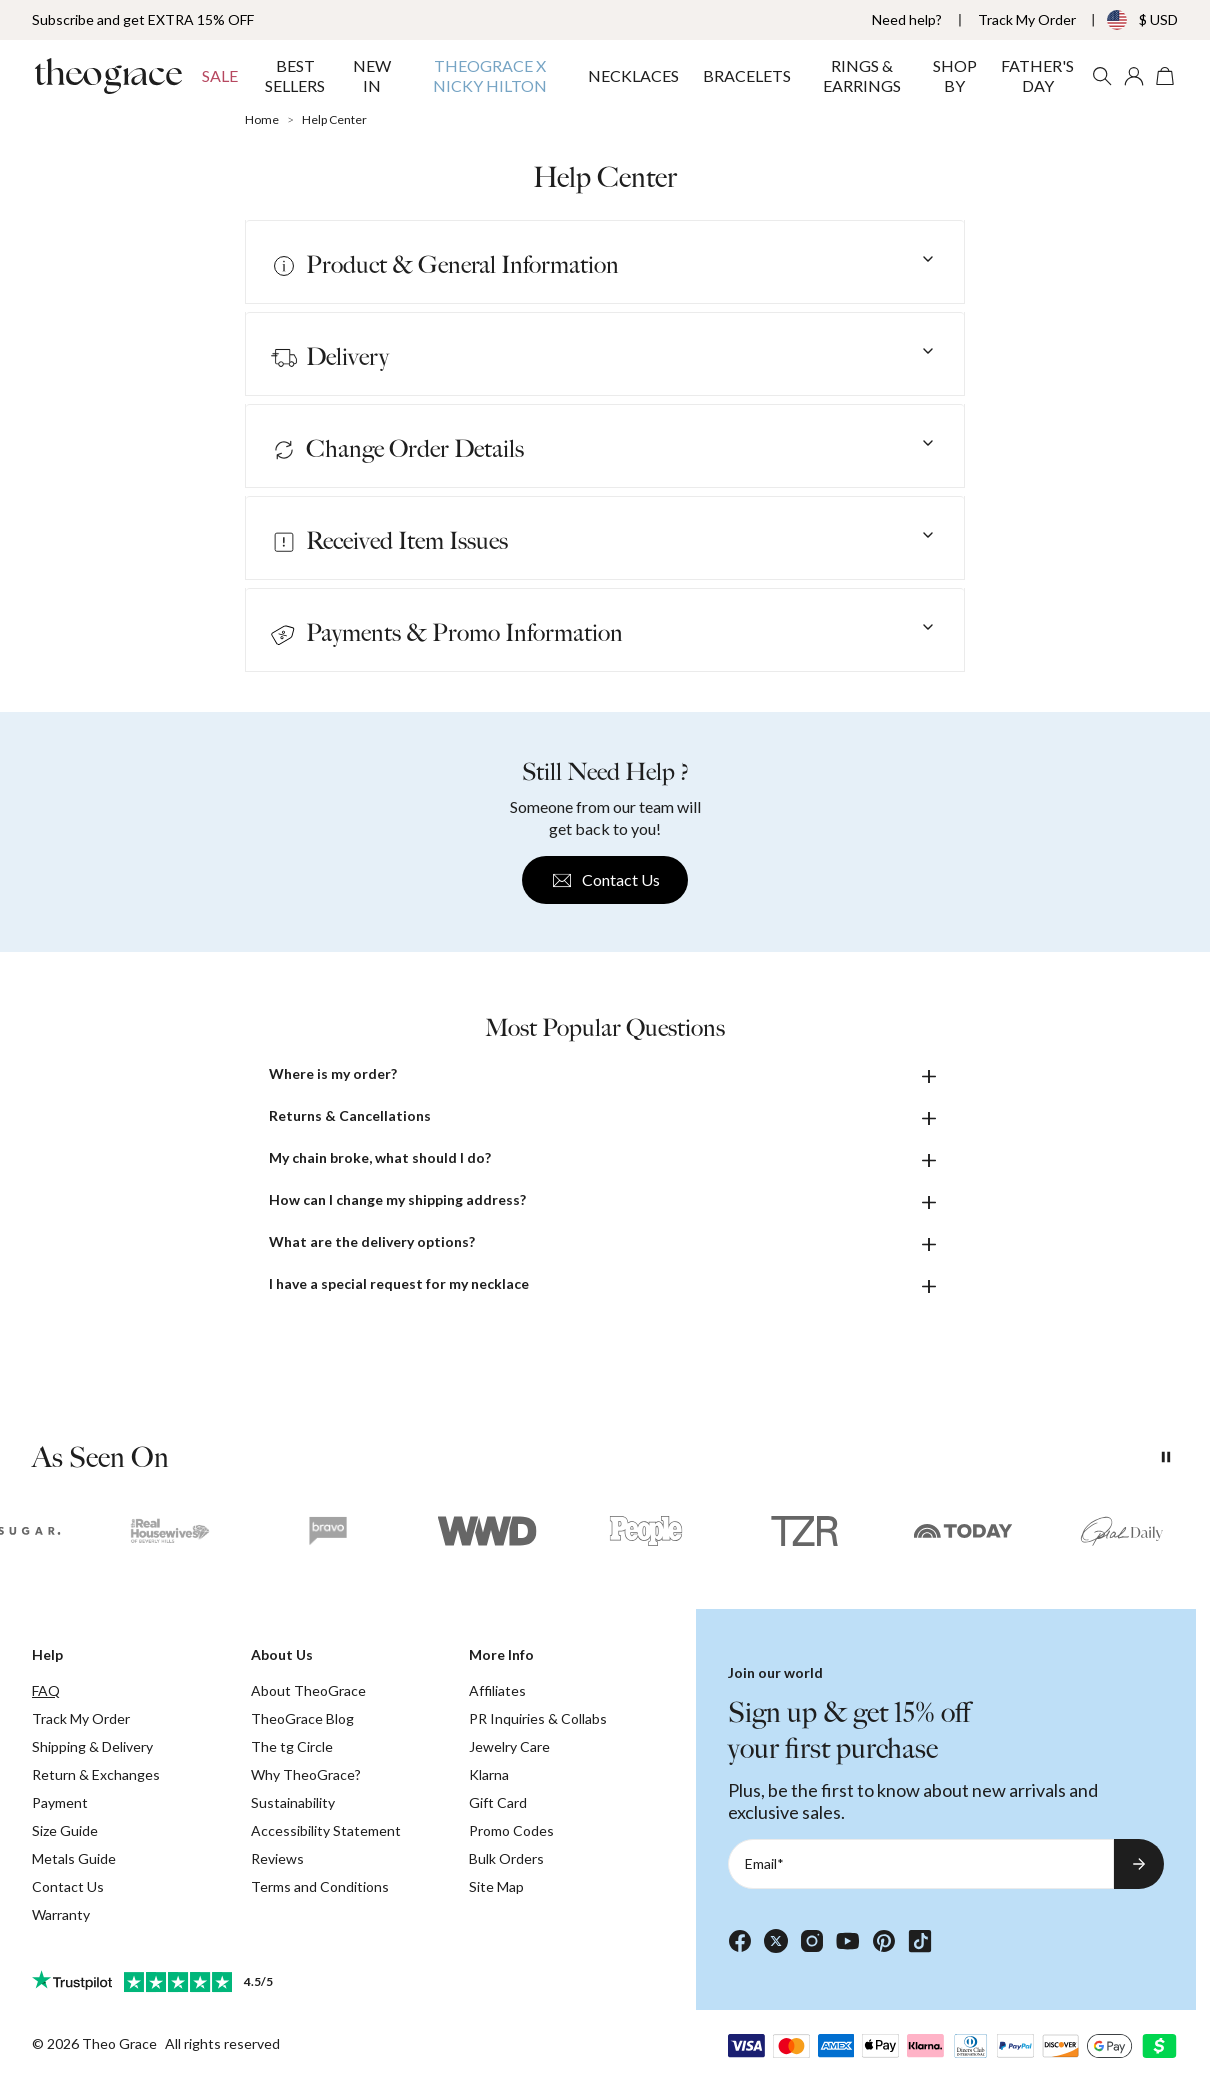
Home (262, 119)
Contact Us (605, 880)
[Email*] (921, 1864)
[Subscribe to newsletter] (1139, 1864)
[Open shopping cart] (1166, 76)
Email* (764, 1863)
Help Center (334, 119)
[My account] (1134, 76)
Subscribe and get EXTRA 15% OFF (143, 19)
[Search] (1102, 76)
